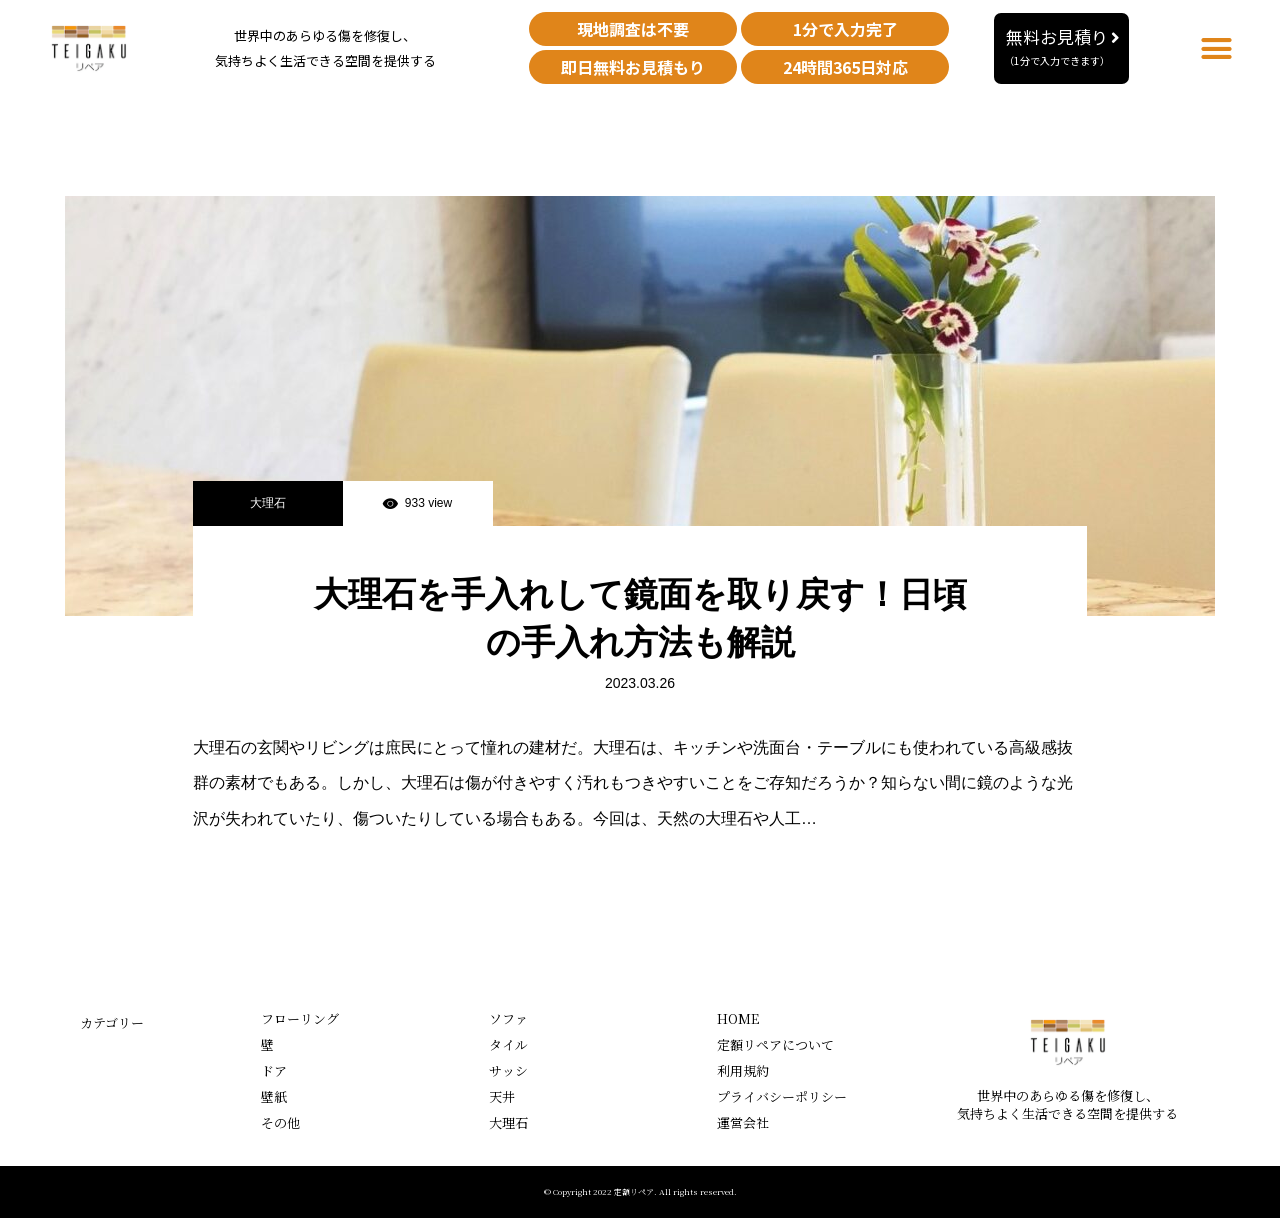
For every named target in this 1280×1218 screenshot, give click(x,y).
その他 (280, 1122)
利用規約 (743, 1070)
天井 (502, 1096)
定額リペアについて (775, 1044)
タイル (508, 1044)
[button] (1061, 48)
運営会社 (743, 1122)
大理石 (268, 503)
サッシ (508, 1070)
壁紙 (274, 1096)
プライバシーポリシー (782, 1096)
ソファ (508, 1018)
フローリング (300, 1018)
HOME (738, 1018)
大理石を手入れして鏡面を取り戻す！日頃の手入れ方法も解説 (640, 618)
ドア (274, 1070)
